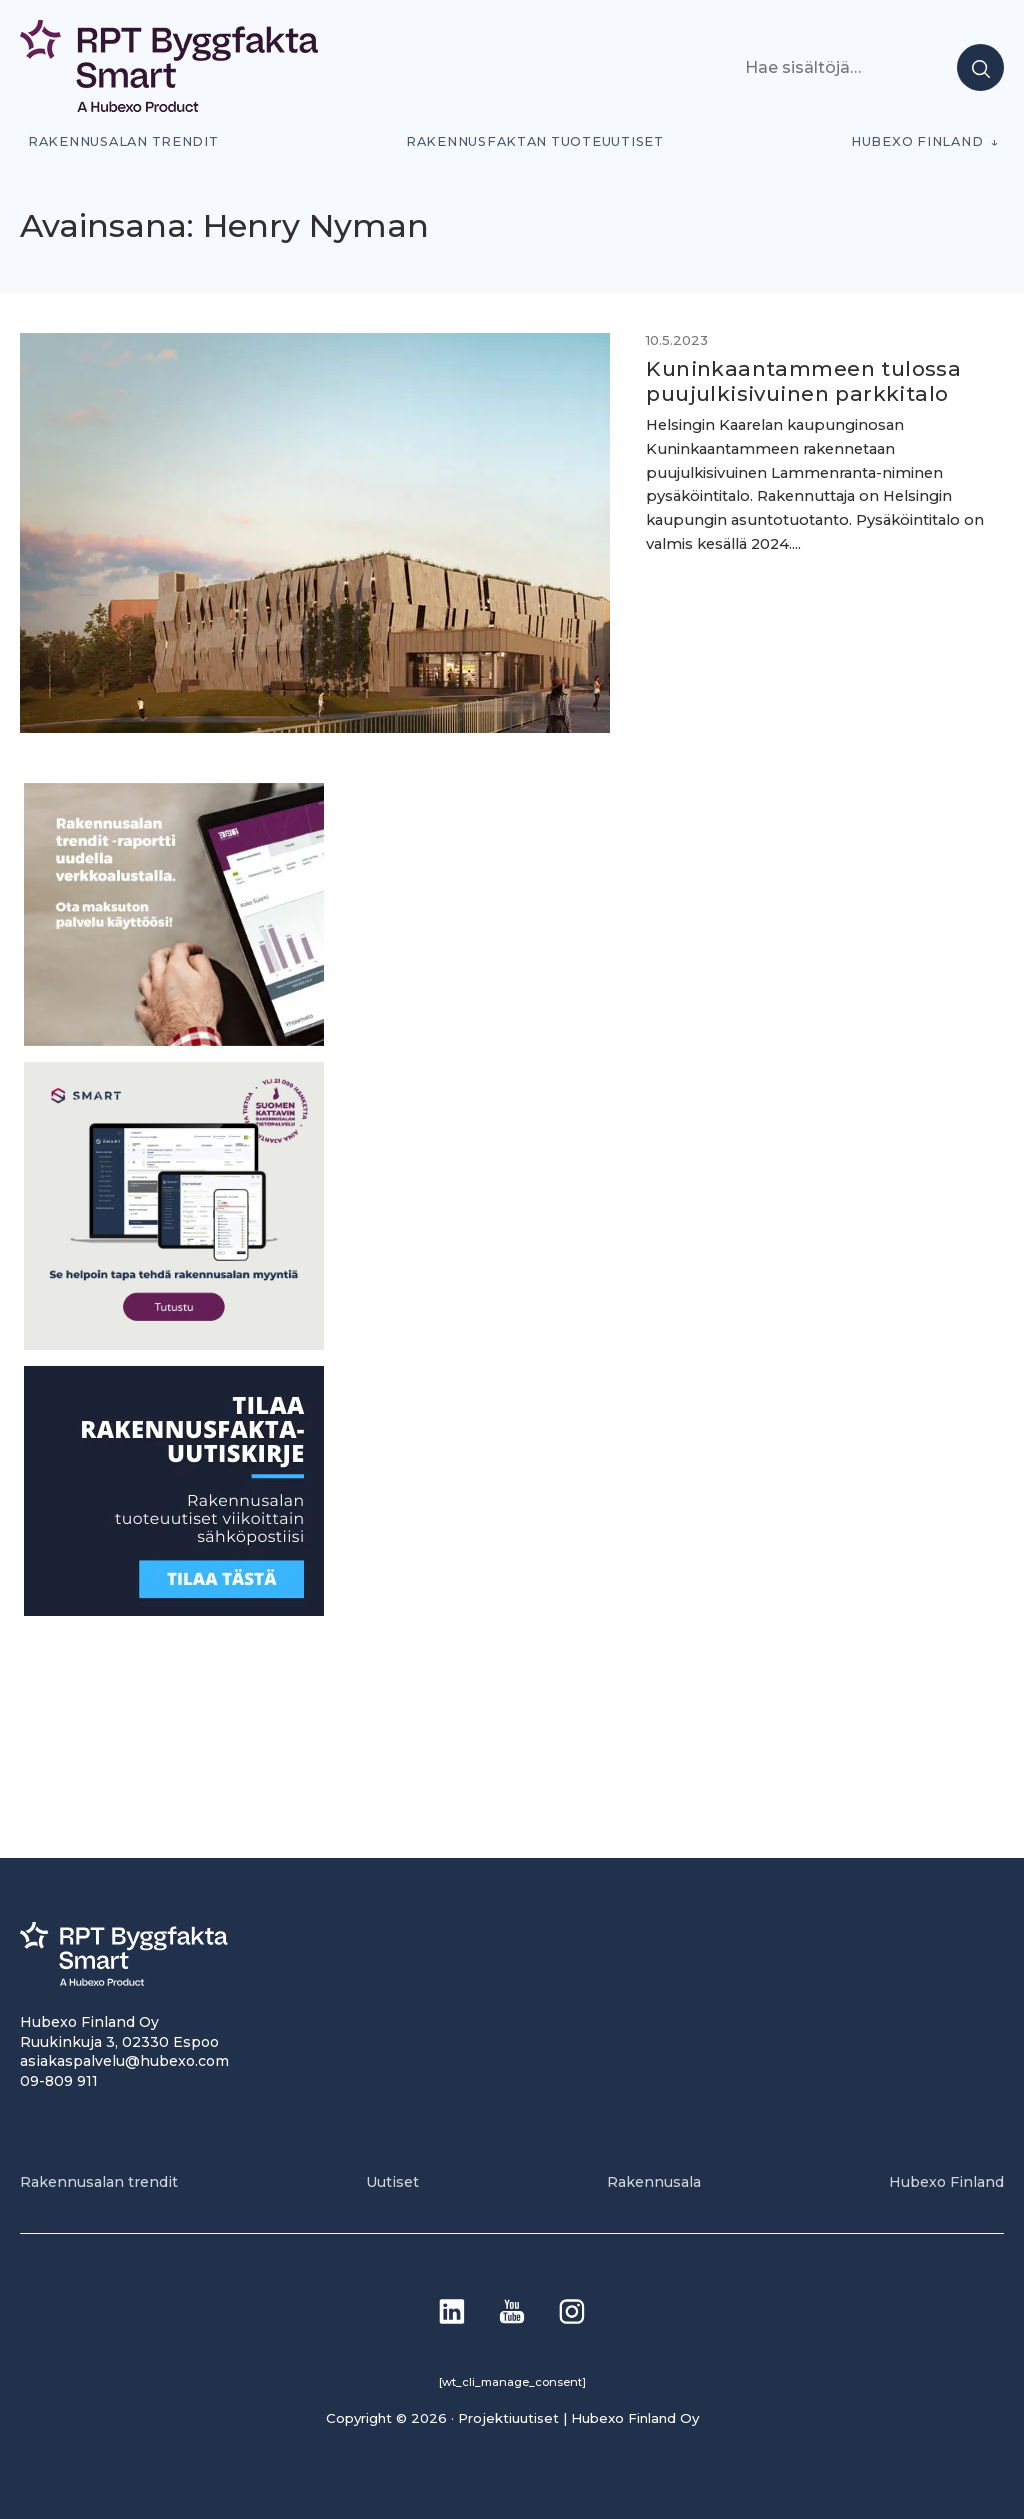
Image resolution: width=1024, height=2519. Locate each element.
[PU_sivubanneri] (174, 1040)
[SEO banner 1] (174, 1344)
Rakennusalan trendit (123, 141)
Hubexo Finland (917, 141)
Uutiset (392, 2182)
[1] (174, 1610)
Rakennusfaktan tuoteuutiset (535, 141)
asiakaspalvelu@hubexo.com (124, 2061)
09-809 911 (59, 2081)
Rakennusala (654, 2182)
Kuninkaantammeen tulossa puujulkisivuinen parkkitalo (803, 381)
